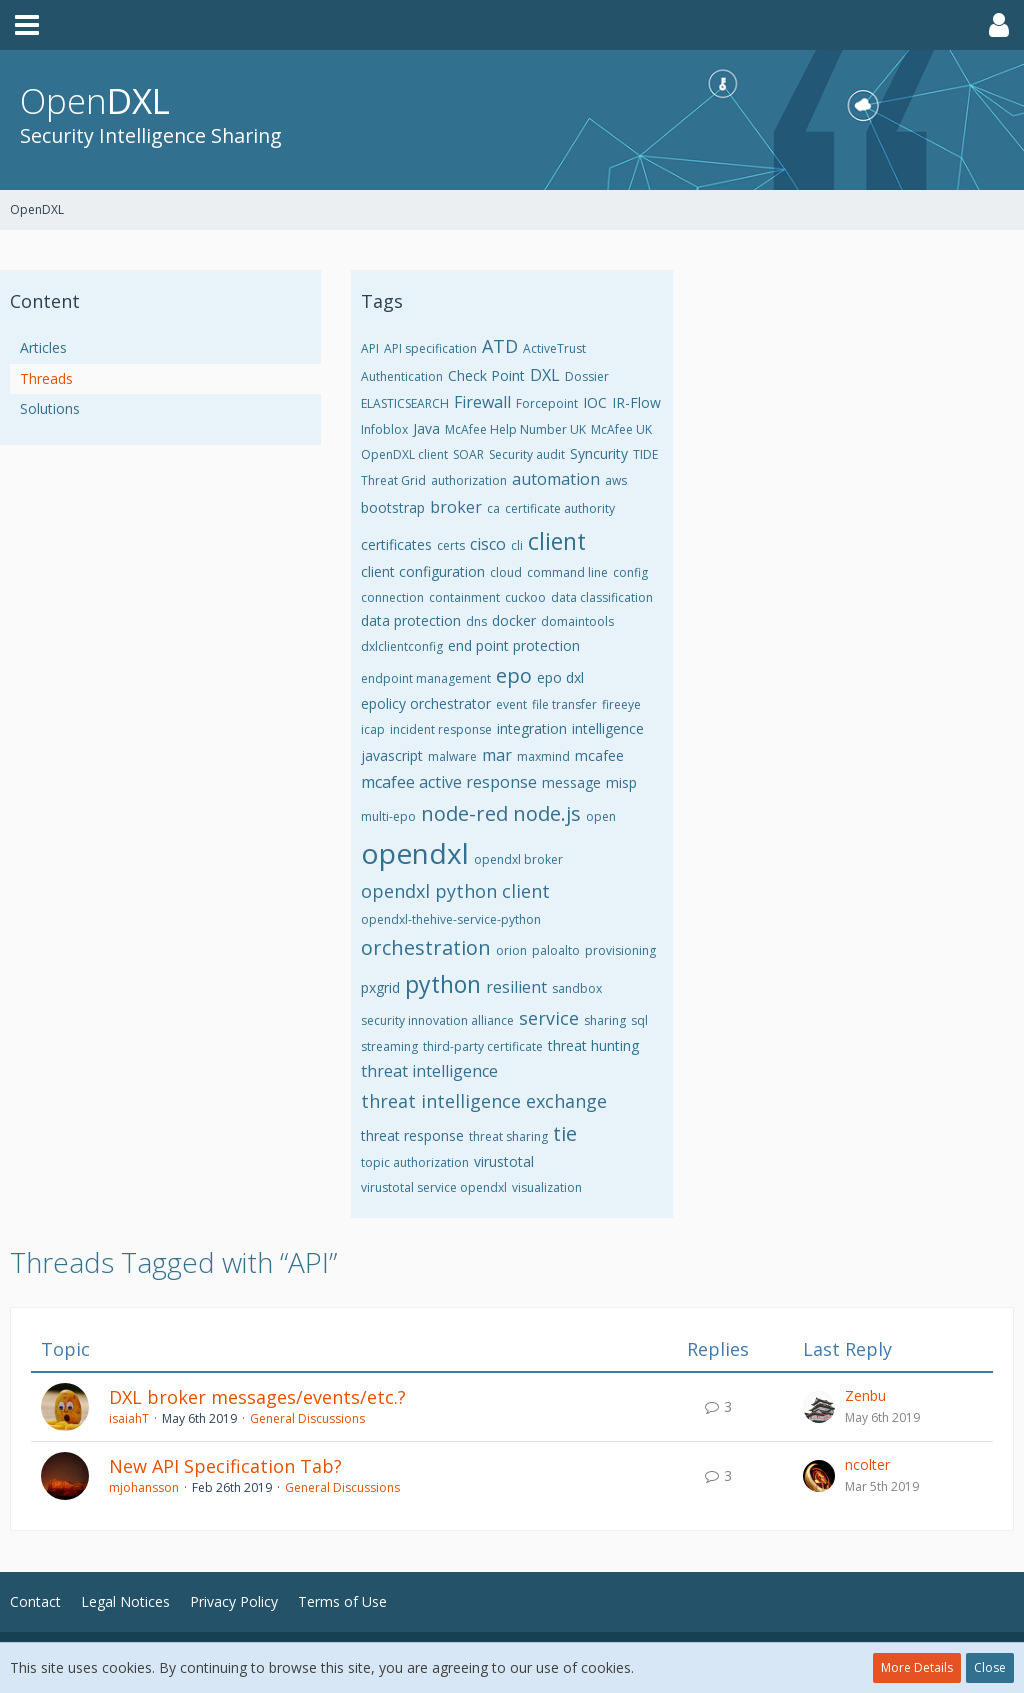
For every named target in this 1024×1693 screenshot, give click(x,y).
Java (426, 428)
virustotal (504, 1161)
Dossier (587, 376)
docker (514, 620)
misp (621, 782)
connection (392, 597)
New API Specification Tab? (225, 1466)
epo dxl (560, 677)
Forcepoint (547, 403)
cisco (488, 544)
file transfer (564, 704)
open (601, 816)
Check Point (486, 375)
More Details (917, 1667)
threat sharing (508, 1136)
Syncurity (599, 453)
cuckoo (525, 597)
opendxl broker (518, 859)
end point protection (514, 645)
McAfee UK (621, 429)
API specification (430, 348)
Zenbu (865, 1395)
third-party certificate (483, 1046)
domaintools (577, 621)
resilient (516, 987)
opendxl (415, 853)
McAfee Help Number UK (515, 429)
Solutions (50, 408)
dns (476, 621)
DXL (545, 375)
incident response (441, 729)
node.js (547, 813)
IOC (595, 402)
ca (493, 508)
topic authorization (415, 1162)
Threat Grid (393, 480)
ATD (500, 346)
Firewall (482, 402)
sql (639, 1020)
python (443, 984)
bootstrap (393, 507)
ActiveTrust (554, 348)
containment (464, 597)
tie (565, 1133)
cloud (506, 572)
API (370, 348)
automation (556, 479)
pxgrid (380, 987)
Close (990, 1667)
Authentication (402, 376)
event (511, 704)
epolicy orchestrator (426, 703)
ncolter (867, 1464)
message (571, 782)
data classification (602, 597)
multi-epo (388, 816)
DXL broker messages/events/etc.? (257, 1397)
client (557, 541)
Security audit (527, 454)
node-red (464, 813)
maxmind (543, 756)
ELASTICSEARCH (405, 403)
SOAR (468, 454)
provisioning (620, 950)
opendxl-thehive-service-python (451, 919)
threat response (412, 1135)
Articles (43, 347)
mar (497, 755)
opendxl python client (455, 891)
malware (452, 756)
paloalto (556, 950)
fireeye (621, 704)
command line (567, 572)
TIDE (645, 454)
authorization (469, 480)
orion (511, 950)
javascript (392, 755)
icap (373, 729)
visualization (547, 1187)
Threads (46, 378)
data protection (411, 620)
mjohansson (144, 1487)
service (549, 1018)
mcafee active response (449, 782)
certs (451, 545)
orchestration (426, 947)
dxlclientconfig (402, 646)
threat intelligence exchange (484, 1101)
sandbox (577, 988)
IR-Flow (636, 402)
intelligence (608, 728)
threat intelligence (429, 1071)
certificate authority (560, 508)
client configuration (423, 571)
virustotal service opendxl (434, 1187)
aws (616, 480)
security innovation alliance (437, 1020)
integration (532, 728)
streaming (389, 1046)
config (630, 572)
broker (456, 507)
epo (514, 675)
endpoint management (426, 678)
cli (517, 545)
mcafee (599, 755)
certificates (396, 544)
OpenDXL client (404, 454)
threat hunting (593, 1045)
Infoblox (384, 429)
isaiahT (129, 1418)
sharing (605, 1020)
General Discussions (307, 1418)
